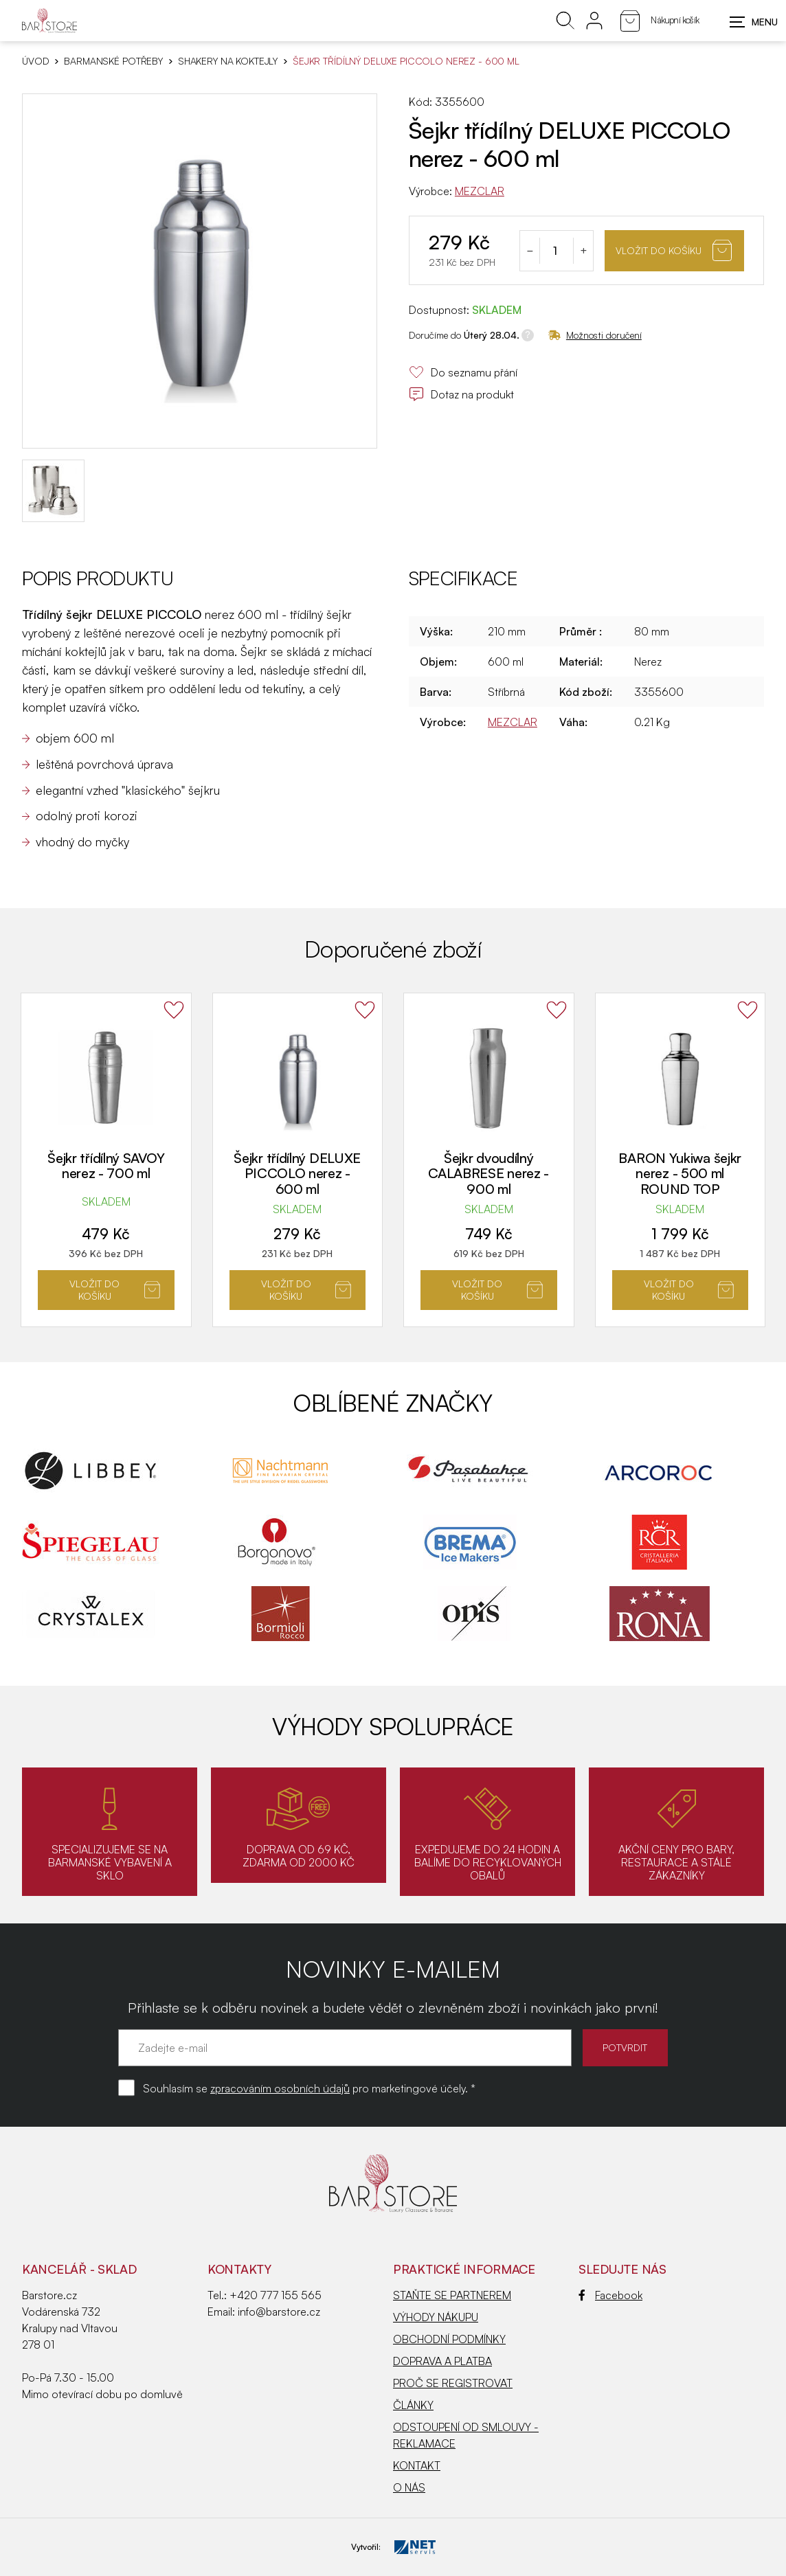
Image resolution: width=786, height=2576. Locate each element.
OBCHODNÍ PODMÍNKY (449, 2339)
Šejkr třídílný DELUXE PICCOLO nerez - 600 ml (297, 1173)
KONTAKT (416, 2465)
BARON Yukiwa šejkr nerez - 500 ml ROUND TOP (679, 1173)
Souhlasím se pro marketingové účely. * (309, 2088)
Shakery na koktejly (228, 61)
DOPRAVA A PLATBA (442, 2361)
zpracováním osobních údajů (280, 2088)
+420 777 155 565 (275, 2295)
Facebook (610, 2295)
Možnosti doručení (595, 335)
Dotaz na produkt (461, 394)
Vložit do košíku (674, 250)
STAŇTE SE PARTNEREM (452, 2295)
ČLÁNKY (413, 2405)
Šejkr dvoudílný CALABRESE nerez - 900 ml (488, 1173)
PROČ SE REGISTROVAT (453, 2383)
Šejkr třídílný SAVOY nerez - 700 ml (105, 1165)
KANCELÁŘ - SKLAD (79, 2268)
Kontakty (239, 2268)
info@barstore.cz (279, 2311)
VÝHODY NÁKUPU (435, 2317)
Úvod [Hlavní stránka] (35, 61)
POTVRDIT (624, 2047)
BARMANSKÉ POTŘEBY (113, 61)
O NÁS (409, 2487)
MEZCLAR (479, 191)
